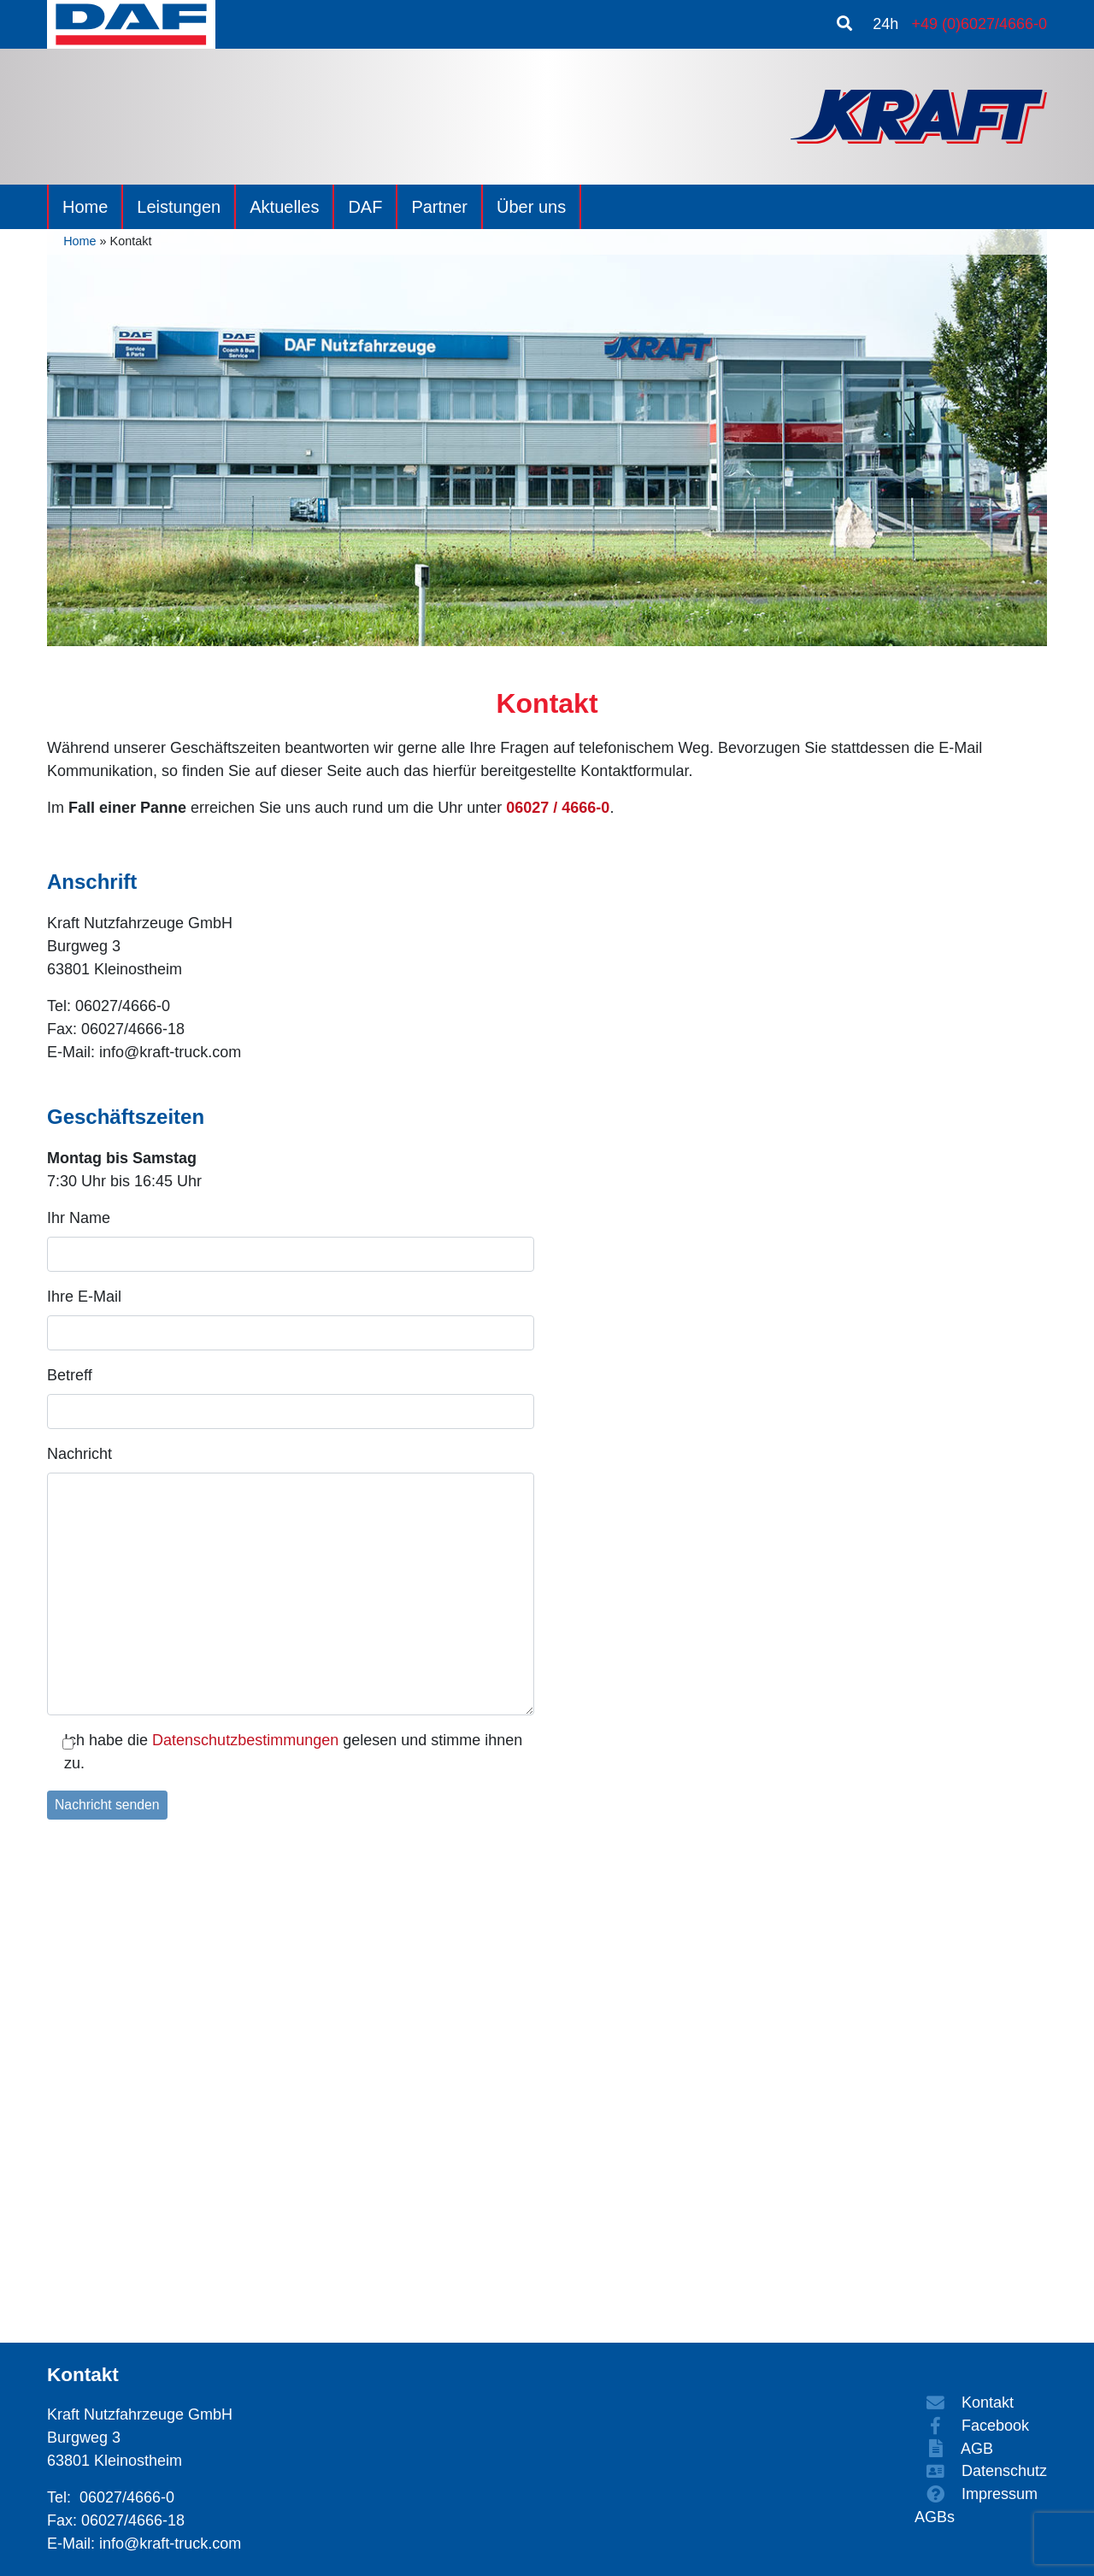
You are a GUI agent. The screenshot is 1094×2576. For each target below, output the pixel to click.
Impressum (976, 2493)
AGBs (935, 2517)
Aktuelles (284, 206)
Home (85, 206)
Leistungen (179, 206)
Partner (439, 206)
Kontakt (964, 2402)
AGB (954, 2448)
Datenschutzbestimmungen (245, 1740)
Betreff (69, 1375)
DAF (365, 206)
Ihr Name (78, 1217)
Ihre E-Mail (84, 1296)
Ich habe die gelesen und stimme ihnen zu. (293, 1752)
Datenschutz (981, 2470)
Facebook (972, 2425)
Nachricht (79, 1453)
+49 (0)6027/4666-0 (979, 23)
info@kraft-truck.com (170, 2543)
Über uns (531, 206)
